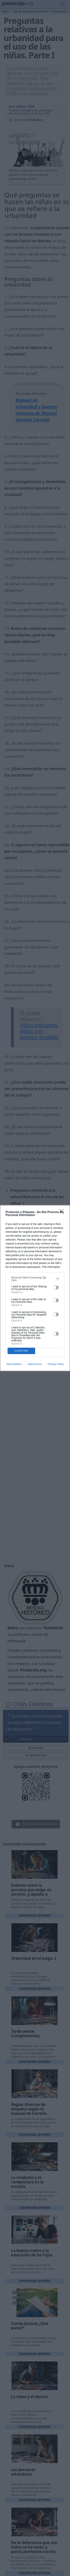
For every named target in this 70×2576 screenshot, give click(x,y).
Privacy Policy (56, 1364)
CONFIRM (21, 1350)
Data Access (35, 1364)
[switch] (56, 1287)
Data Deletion (14, 1364)
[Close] (62, 1212)
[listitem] (35, 1278)
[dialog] (35, 1288)
